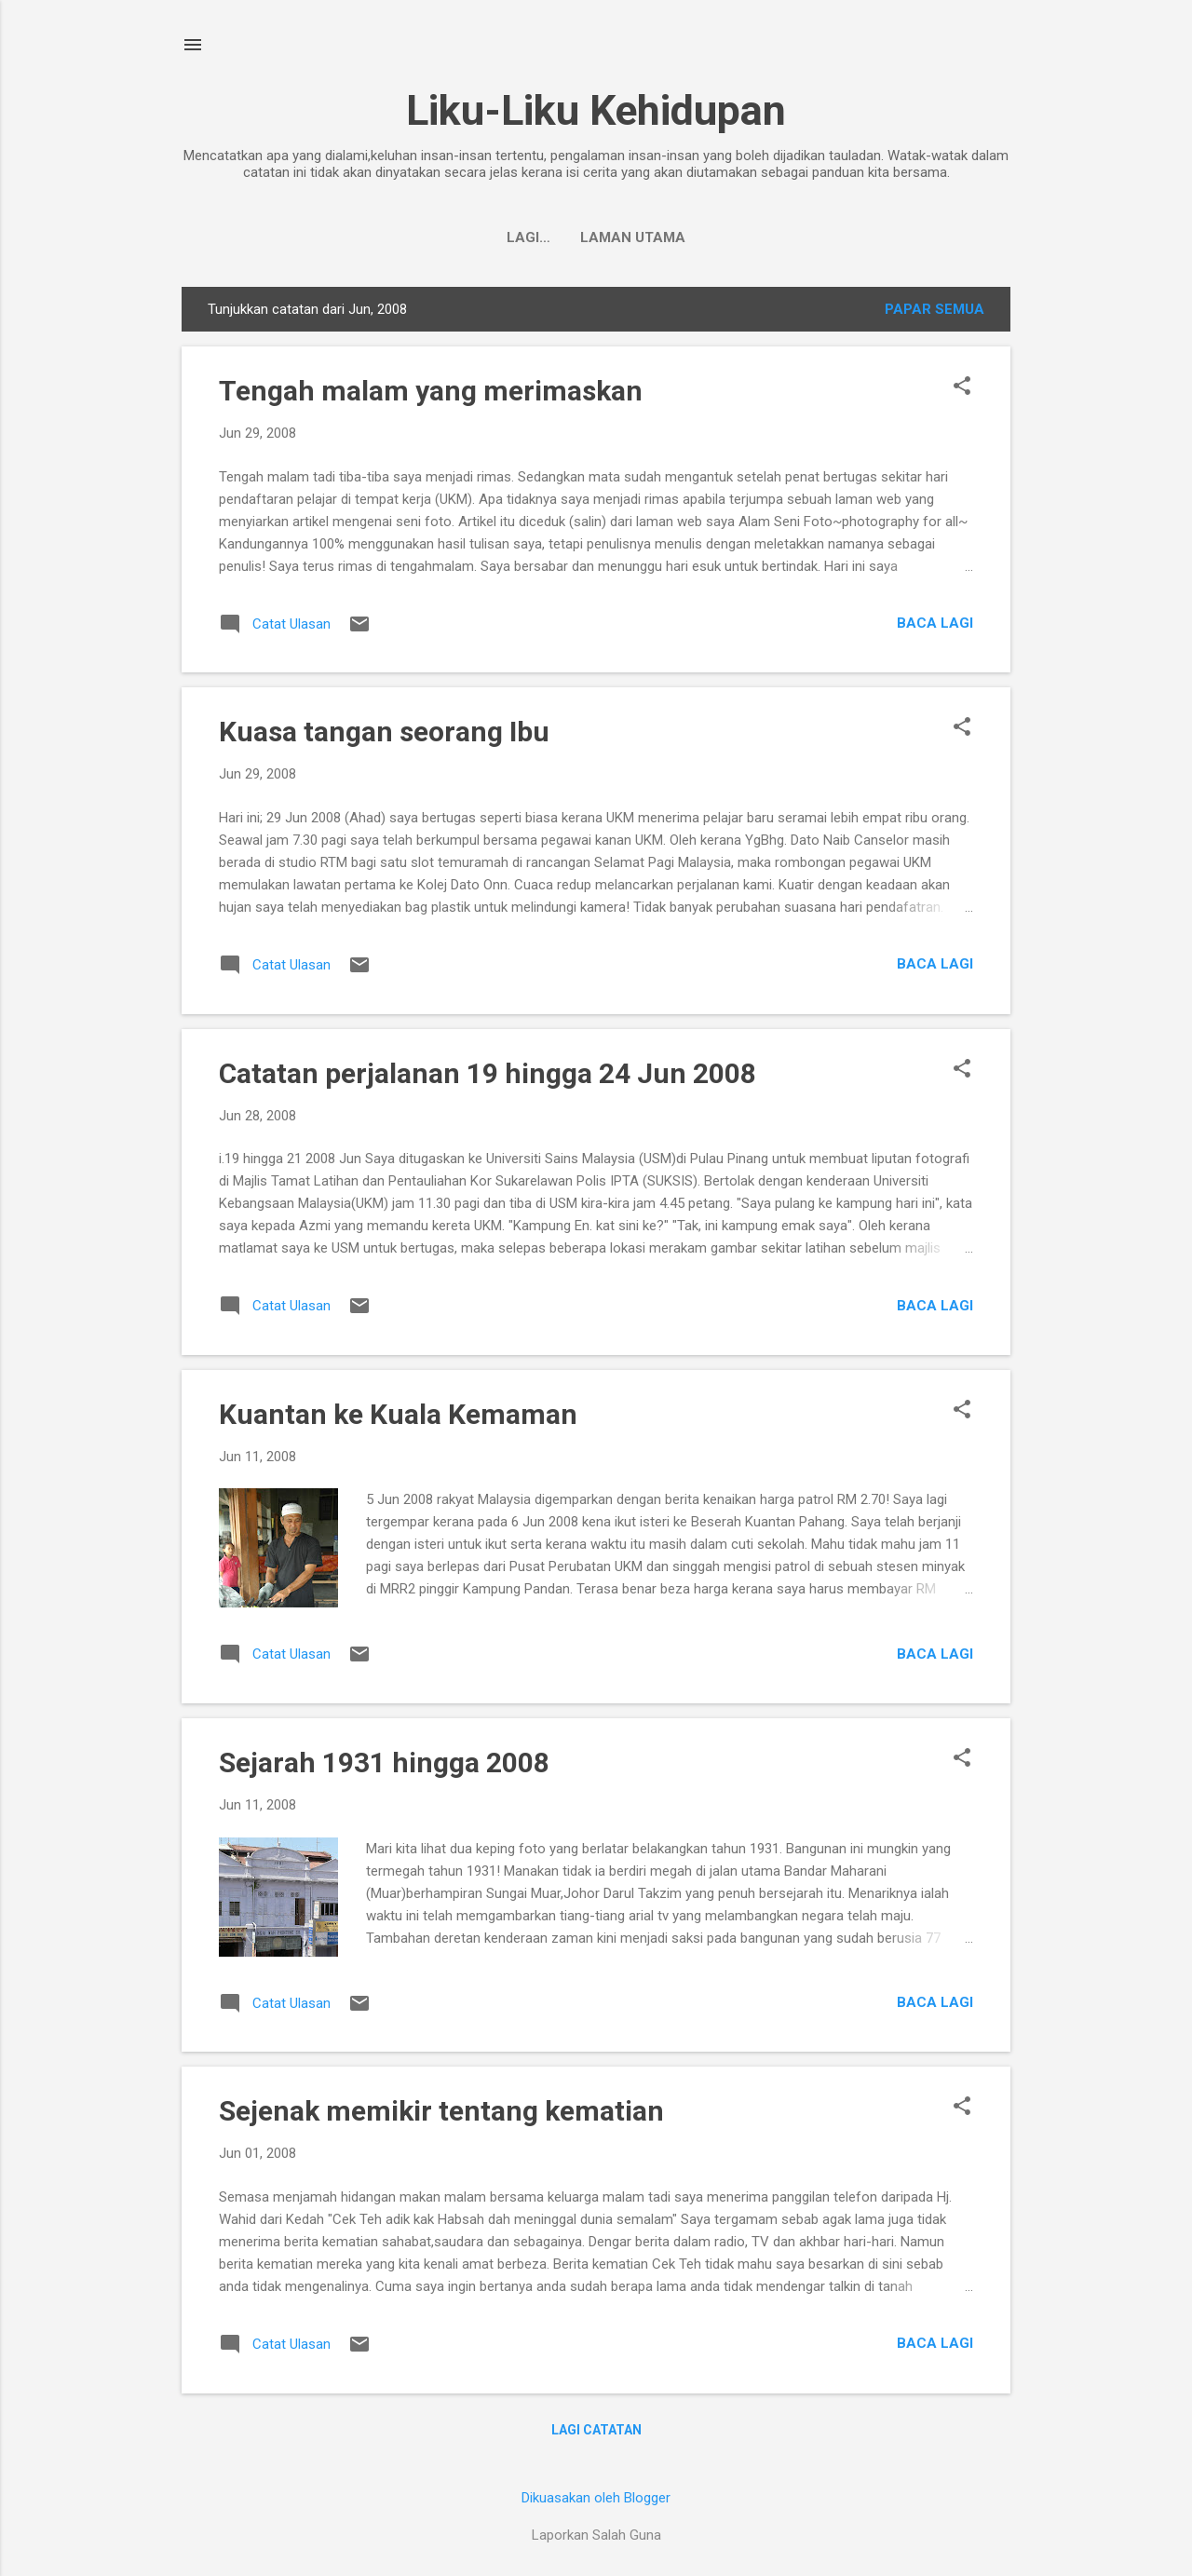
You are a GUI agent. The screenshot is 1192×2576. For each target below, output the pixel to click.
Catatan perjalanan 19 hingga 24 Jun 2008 (487, 1073)
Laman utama (596, 237)
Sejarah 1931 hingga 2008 (384, 1762)
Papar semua (934, 309)
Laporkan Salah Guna (596, 2535)
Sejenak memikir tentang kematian (441, 2111)
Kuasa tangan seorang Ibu (384, 731)
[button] (962, 387)
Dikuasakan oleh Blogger (596, 2497)
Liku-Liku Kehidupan (596, 110)
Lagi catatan (596, 2429)
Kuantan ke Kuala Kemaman (398, 1414)
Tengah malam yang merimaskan (431, 390)
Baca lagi (935, 623)
